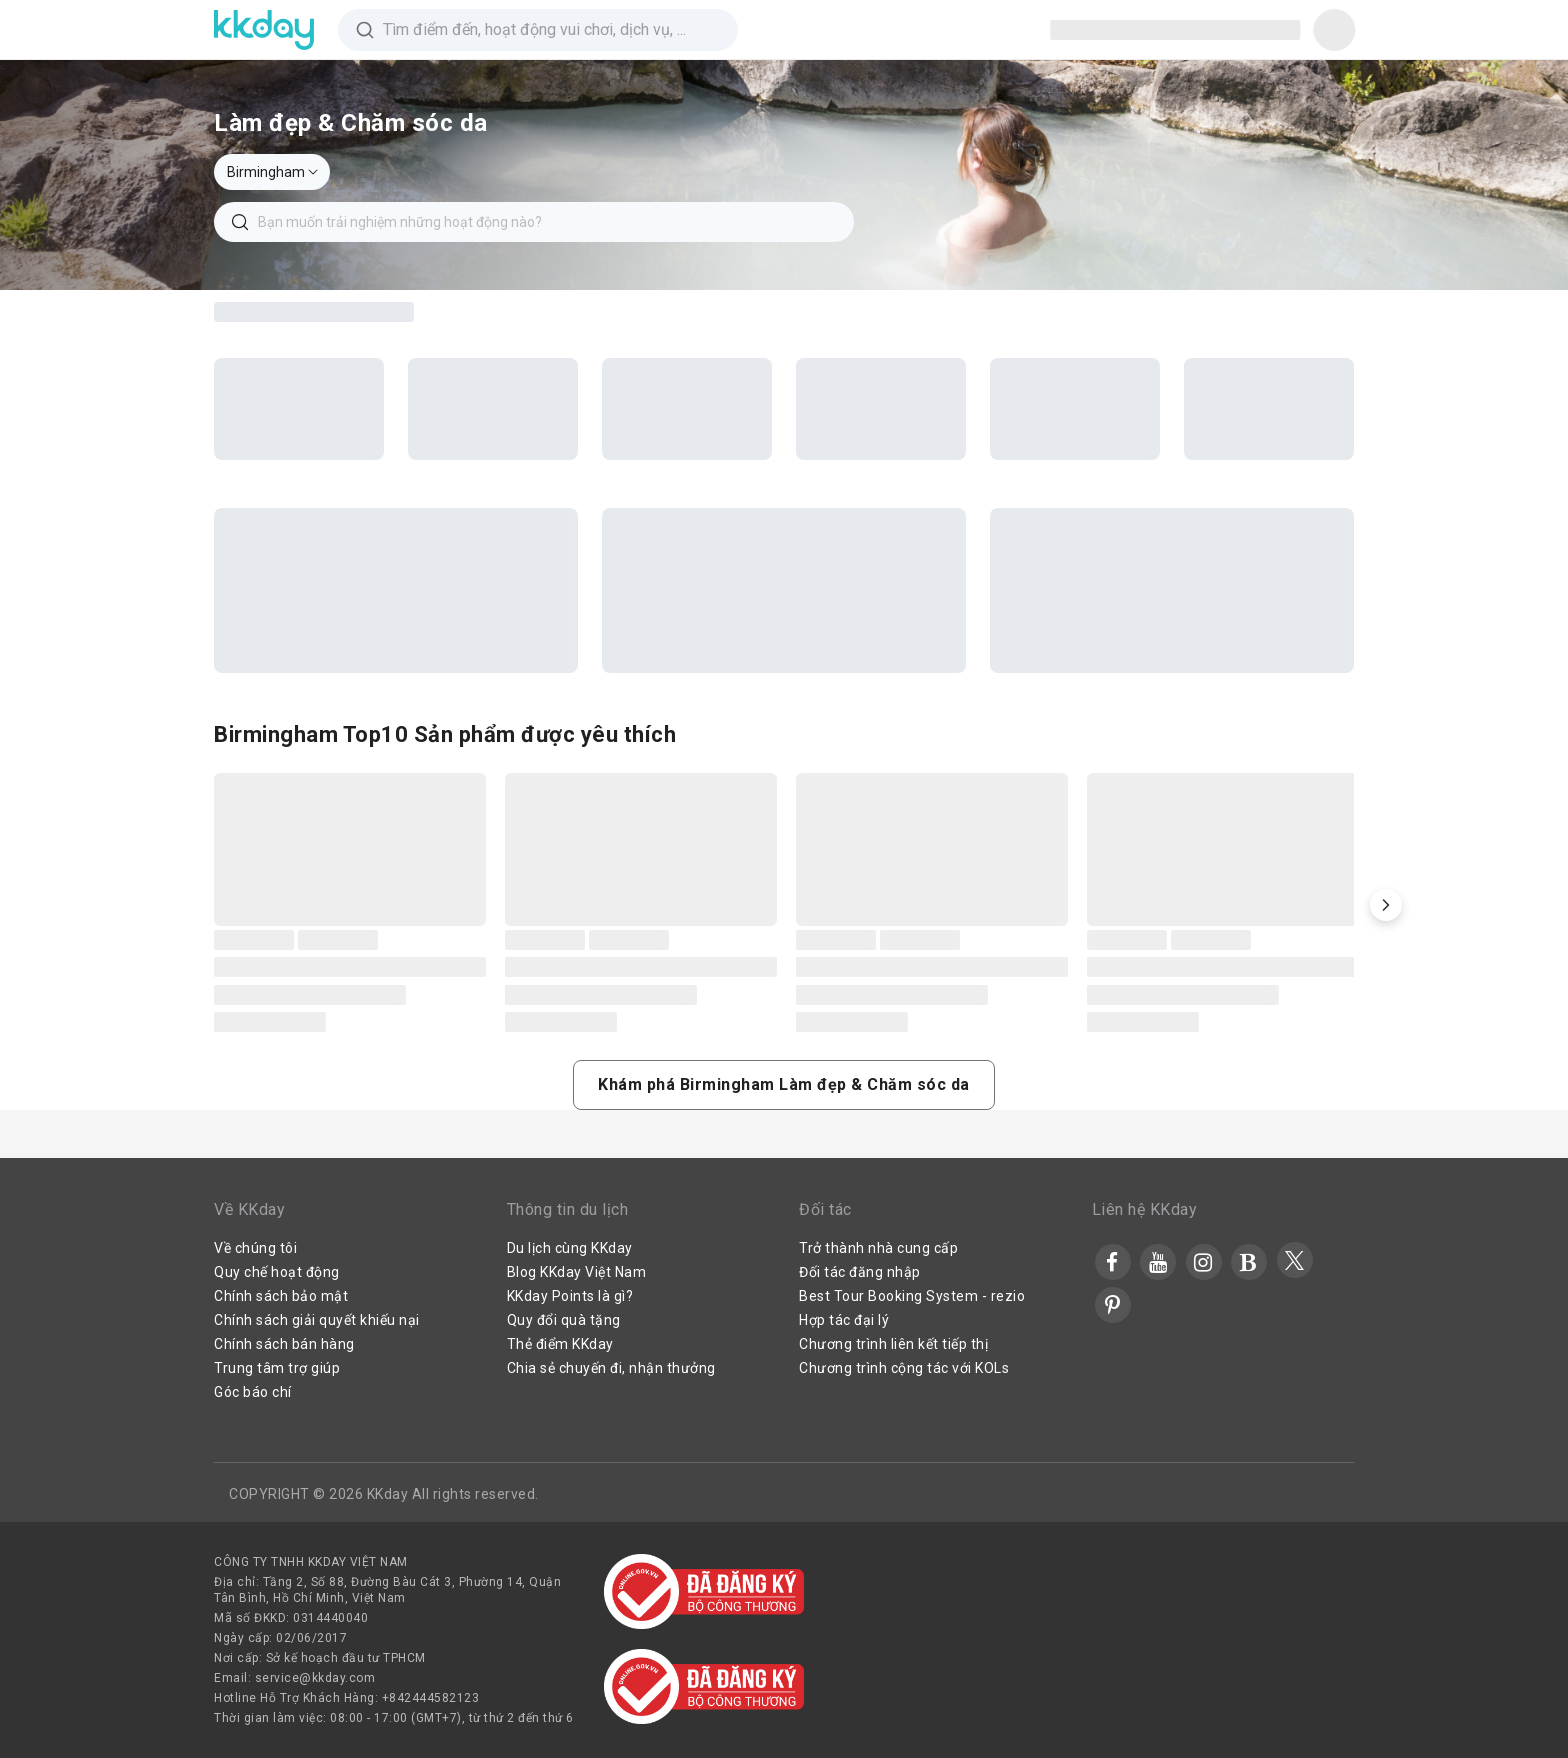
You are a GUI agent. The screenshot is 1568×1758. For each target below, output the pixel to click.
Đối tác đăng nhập (860, 1272)
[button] (1386, 905)
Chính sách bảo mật (281, 1296)
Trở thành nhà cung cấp (878, 1248)
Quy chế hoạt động (277, 1272)
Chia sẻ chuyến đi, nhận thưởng (611, 1368)
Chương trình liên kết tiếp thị (893, 1344)
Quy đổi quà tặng (564, 1320)
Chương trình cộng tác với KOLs (904, 1368)
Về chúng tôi (255, 1248)
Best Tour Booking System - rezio (912, 1296)
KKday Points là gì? (570, 1296)
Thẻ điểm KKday (560, 1344)
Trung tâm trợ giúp (277, 1368)
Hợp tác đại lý (844, 1320)
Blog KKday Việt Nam (577, 1272)
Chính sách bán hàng (284, 1344)
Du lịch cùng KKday (570, 1248)
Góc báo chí (253, 1392)
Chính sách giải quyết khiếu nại (317, 1320)
